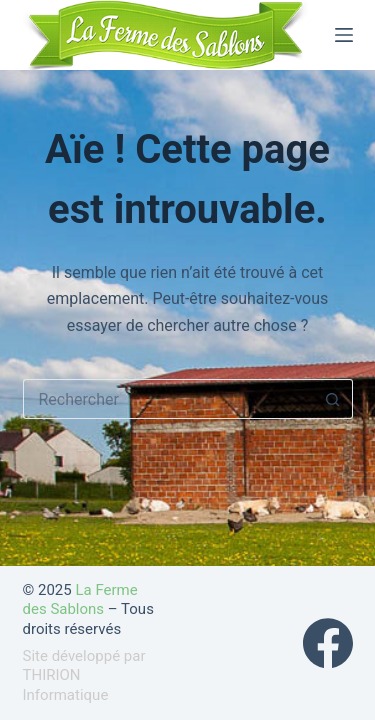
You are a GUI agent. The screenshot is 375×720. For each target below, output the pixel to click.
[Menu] (344, 35)
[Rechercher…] (168, 399)
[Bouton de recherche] (333, 399)
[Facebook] (328, 643)
